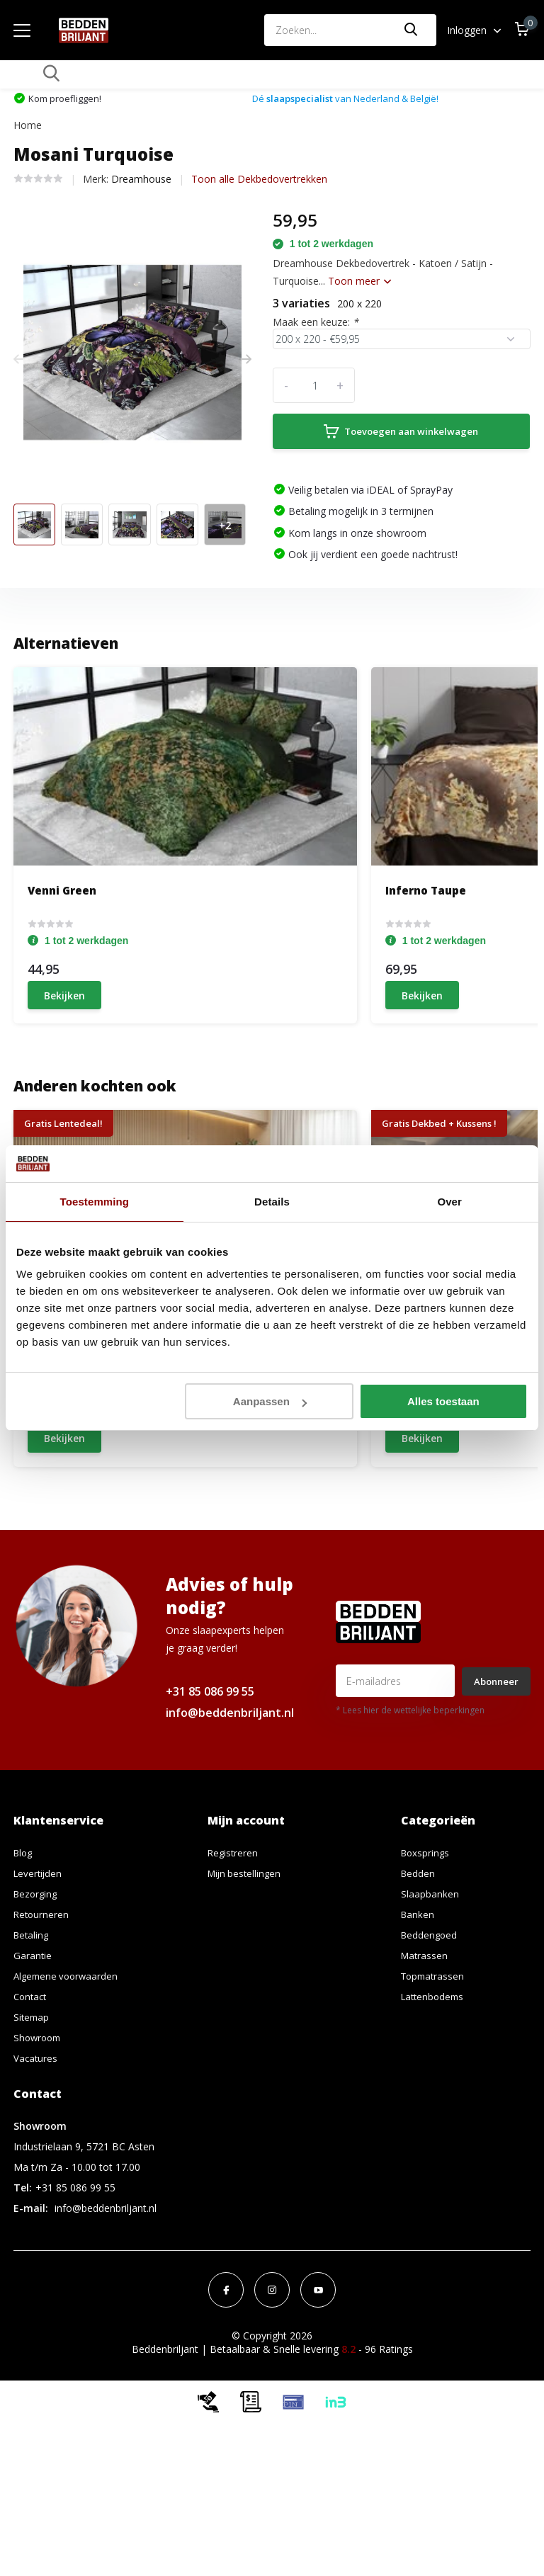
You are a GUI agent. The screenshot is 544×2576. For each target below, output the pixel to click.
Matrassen (425, 2069)
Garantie (32, 2069)
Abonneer (496, 1795)
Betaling (32, 2048)
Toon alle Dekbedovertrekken (259, 159)
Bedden (418, 1987)
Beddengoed (430, 2048)
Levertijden (38, 1987)
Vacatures (36, 2172)
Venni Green (62, 871)
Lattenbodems (434, 2110)
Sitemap (32, 2131)
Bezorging (36, 2007)
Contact (31, 2110)
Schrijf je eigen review (452, 1555)
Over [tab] (449, 1202)
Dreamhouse (141, 159)
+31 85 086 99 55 (210, 1805)
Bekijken (64, 978)
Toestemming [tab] (95, 1202)
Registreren (234, 1966)
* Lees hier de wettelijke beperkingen (410, 1824)
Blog (24, 1966)
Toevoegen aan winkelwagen (396, 412)
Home (27, 106)
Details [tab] (272, 1202)
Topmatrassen (434, 2089)
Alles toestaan (443, 1401)
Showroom (38, 2151)
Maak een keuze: (315, 303)
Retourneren (42, 2028)
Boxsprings (426, 1966)
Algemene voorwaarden (68, 2089)
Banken (418, 2028)
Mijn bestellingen (246, 1987)
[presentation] (18, 339)
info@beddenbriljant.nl (230, 1826)
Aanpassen (270, 1401)
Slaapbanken (430, 2007)
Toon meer (359, 261)
